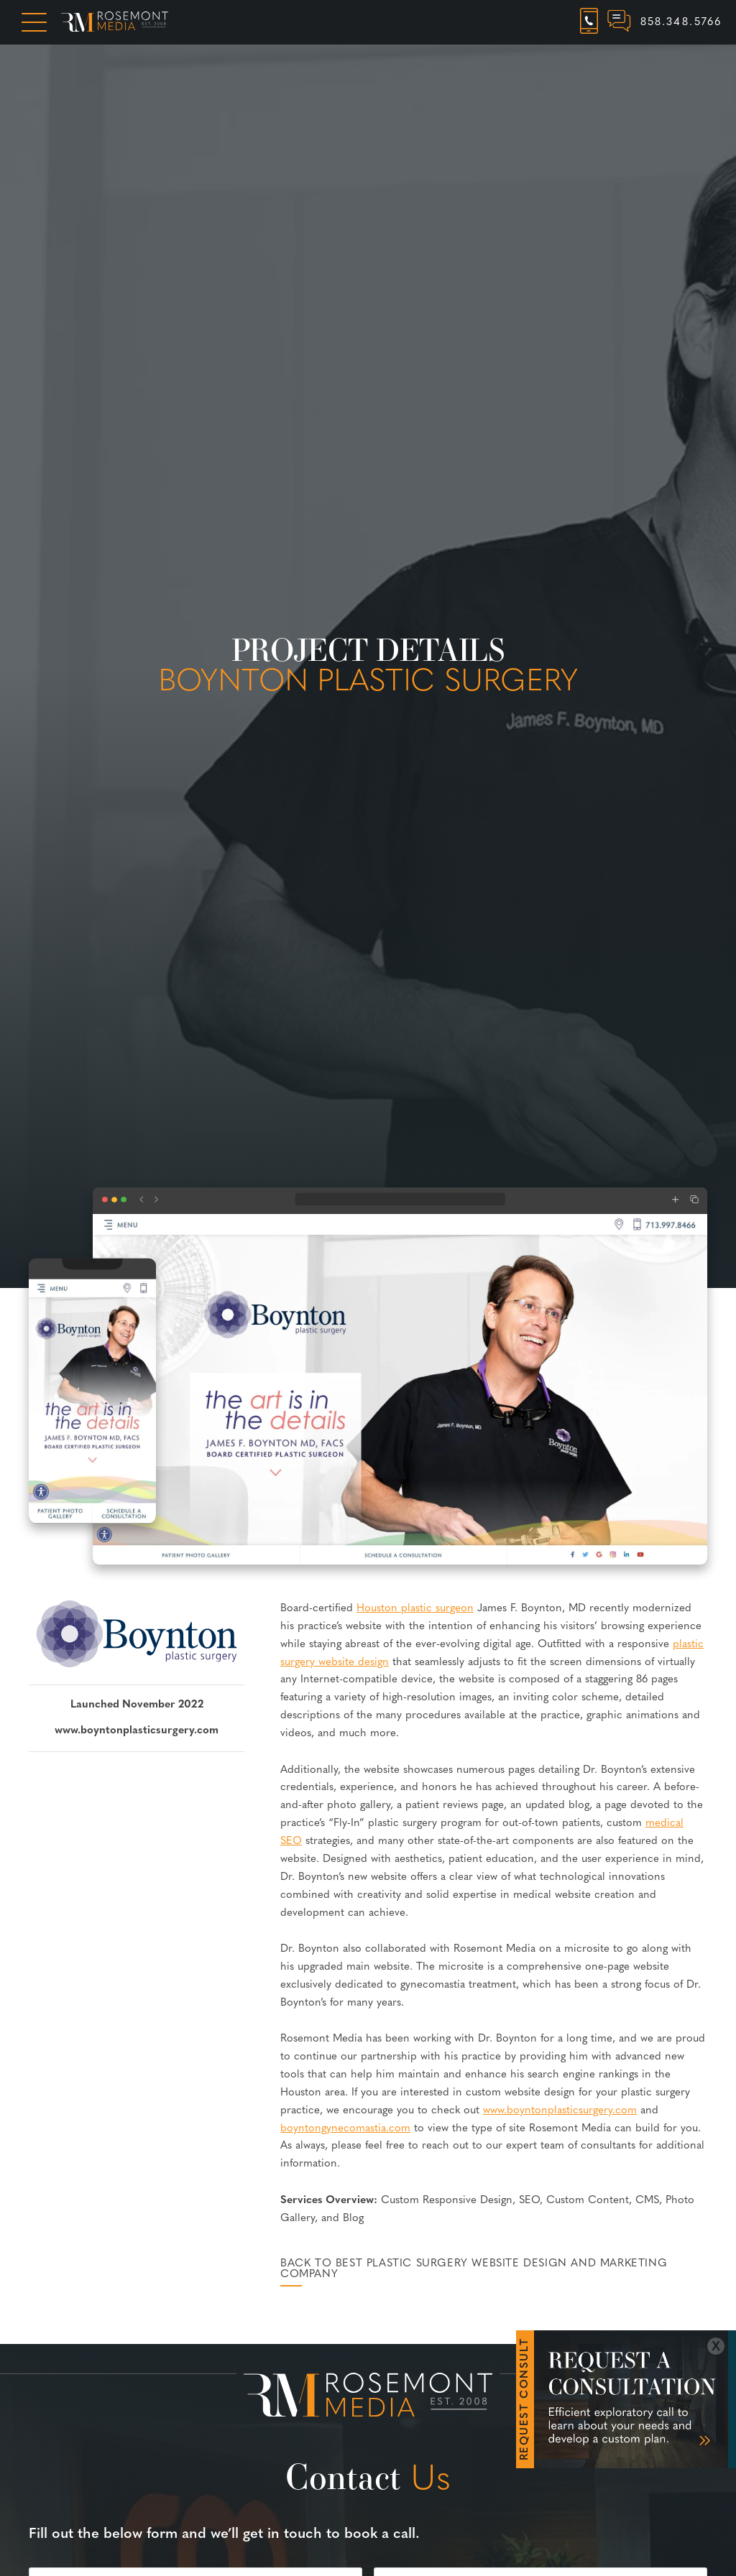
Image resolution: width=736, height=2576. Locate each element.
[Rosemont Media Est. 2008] (368, 2398)
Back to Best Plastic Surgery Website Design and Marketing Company (473, 2269)
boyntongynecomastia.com (345, 2128)
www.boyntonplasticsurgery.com (136, 1730)
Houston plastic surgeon (415, 1608)
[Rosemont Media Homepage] (114, 22)
